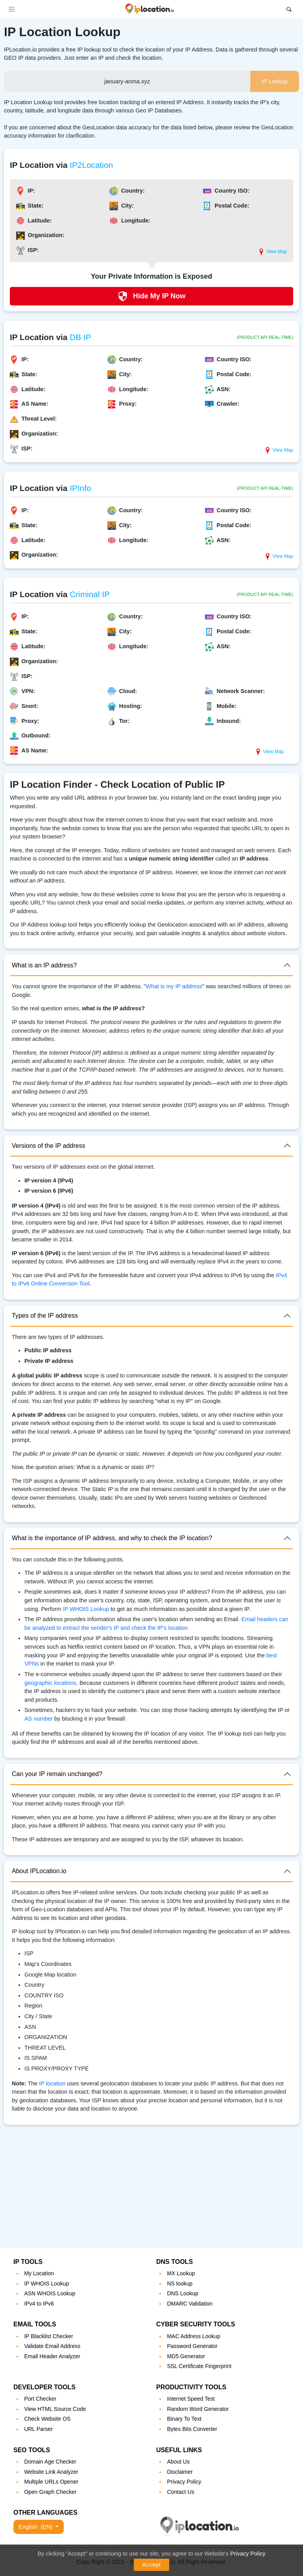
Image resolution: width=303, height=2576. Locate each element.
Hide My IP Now (152, 296)
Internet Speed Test (190, 2399)
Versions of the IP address (48, 1145)
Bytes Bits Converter (192, 2429)
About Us (178, 2461)
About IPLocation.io (39, 1871)
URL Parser (38, 2429)
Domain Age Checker (50, 2461)
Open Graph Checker (50, 2492)
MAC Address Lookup (193, 2336)
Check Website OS (47, 2419)
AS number (38, 1718)
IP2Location (91, 164)
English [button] (36, 2527)
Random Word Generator (198, 2409)
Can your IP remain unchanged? (57, 1774)
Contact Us (180, 2492)
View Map (272, 252)
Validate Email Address (52, 2346)
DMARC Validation (189, 2303)
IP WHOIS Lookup (86, 1609)
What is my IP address (174, 986)
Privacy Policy (248, 2553)
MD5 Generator (186, 2356)
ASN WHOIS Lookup (49, 2293)
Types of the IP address (45, 1315)
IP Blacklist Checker (48, 2336)
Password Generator (192, 2346)
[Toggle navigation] (11, 9)
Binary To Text (184, 2419)
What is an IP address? (44, 965)
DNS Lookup (182, 2293)
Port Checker (40, 2399)
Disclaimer (179, 2472)
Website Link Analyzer (51, 2472)
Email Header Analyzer (52, 2356)
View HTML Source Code (55, 2409)
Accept (151, 2564)
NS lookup (179, 2283)
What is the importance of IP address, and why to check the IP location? (112, 1538)
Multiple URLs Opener (51, 2482)
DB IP (80, 337)
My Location (39, 2273)
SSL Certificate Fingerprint (199, 2366)
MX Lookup (181, 2273)
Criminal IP (90, 594)
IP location (52, 2083)
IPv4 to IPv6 (39, 2303)
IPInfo (80, 488)
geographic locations (50, 1683)
